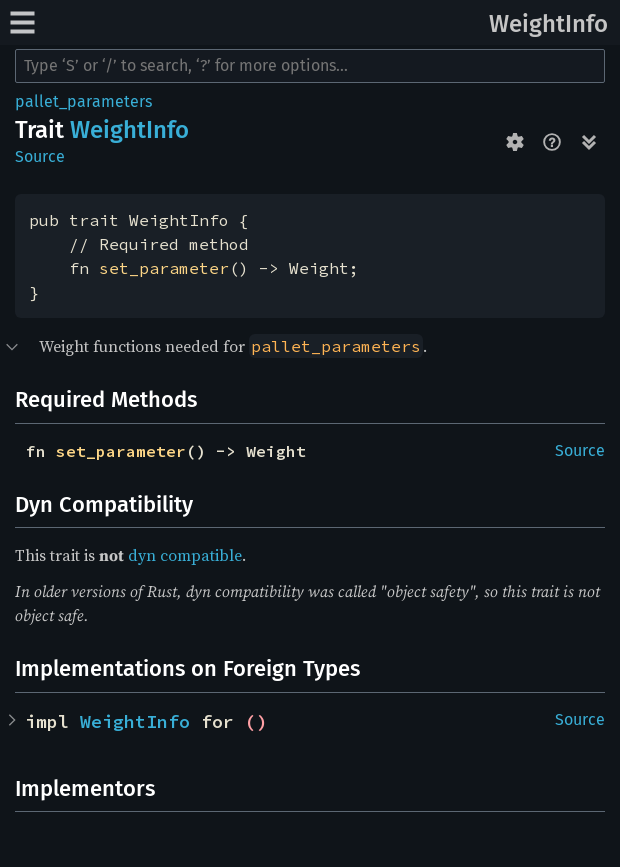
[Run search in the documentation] (310, 66)
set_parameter (164, 268)
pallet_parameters (83, 101)
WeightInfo (548, 24)
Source (40, 156)
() (256, 721)
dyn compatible (185, 555)
